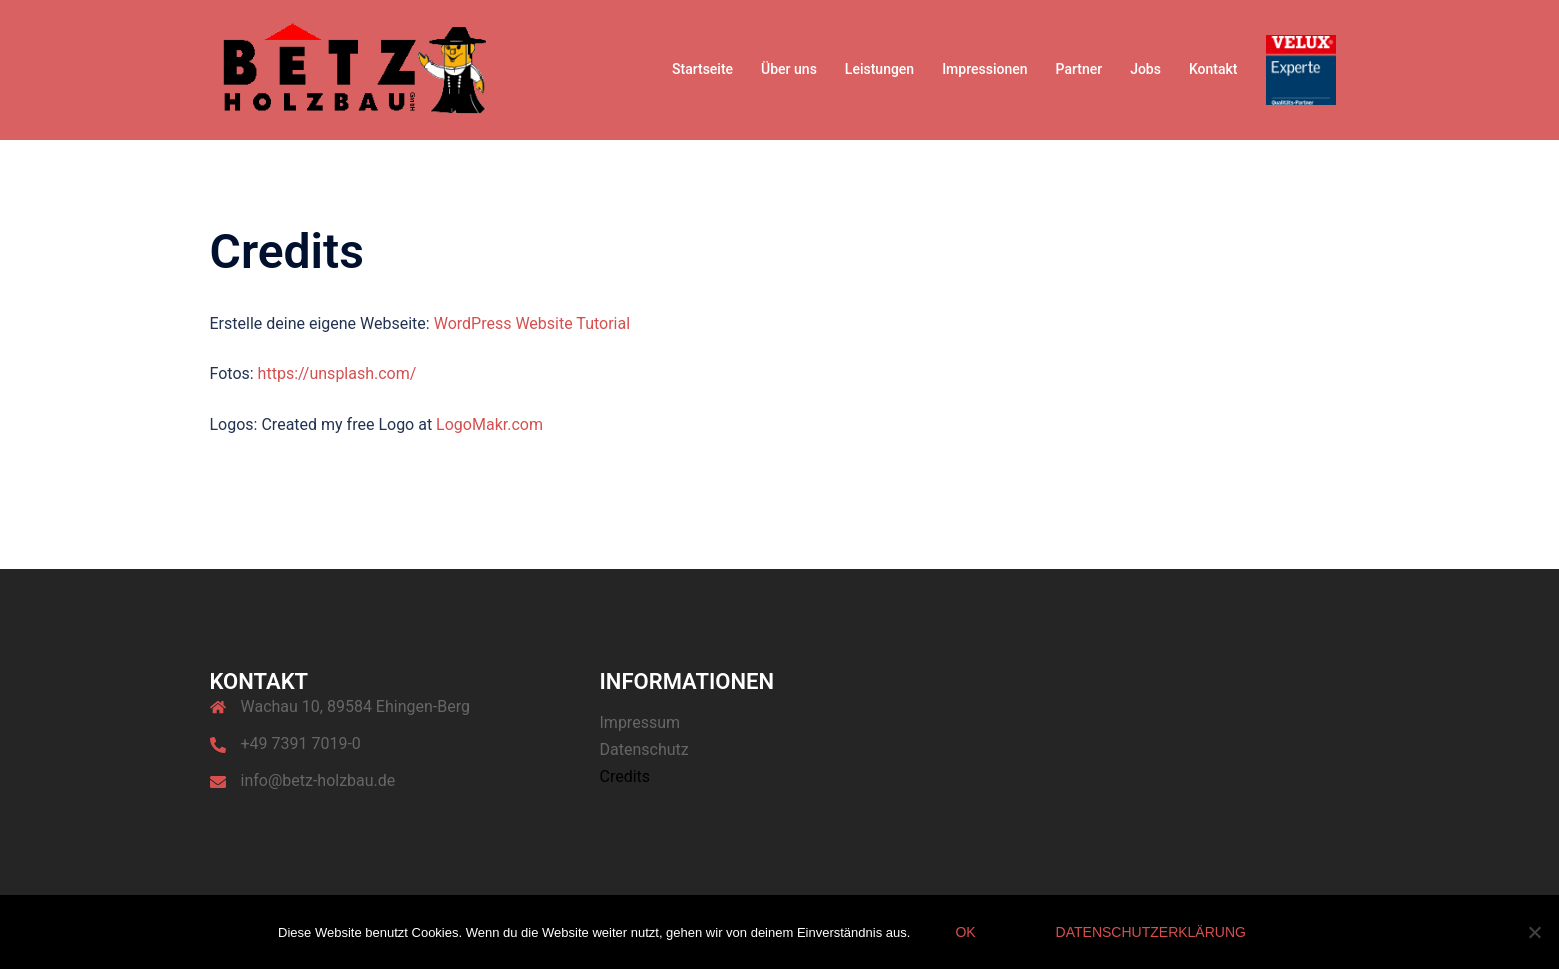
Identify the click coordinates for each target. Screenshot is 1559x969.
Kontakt (1213, 69)
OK (965, 932)
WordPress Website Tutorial (532, 323)
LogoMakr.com (489, 424)
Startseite (702, 69)
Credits (625, 776)
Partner (1079, 69)
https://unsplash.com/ (337, 373)
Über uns (789, 69)
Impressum (640, 722)
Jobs (1145, 69)
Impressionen (984, 69)
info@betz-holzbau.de (318, 780)
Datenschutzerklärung (1151, 932)
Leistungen (879, 69)
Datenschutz (644, 749)
